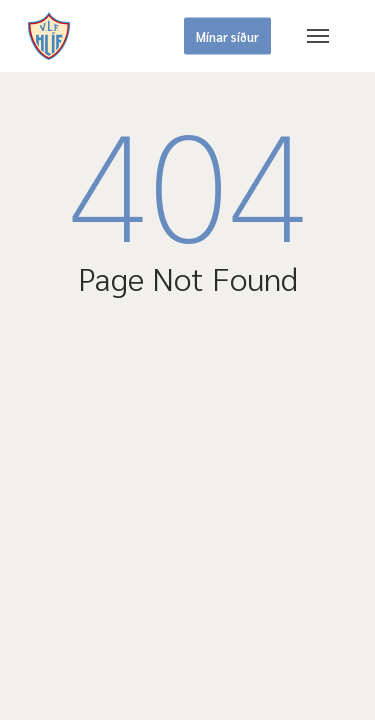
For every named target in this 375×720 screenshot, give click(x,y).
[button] (318, 36)
